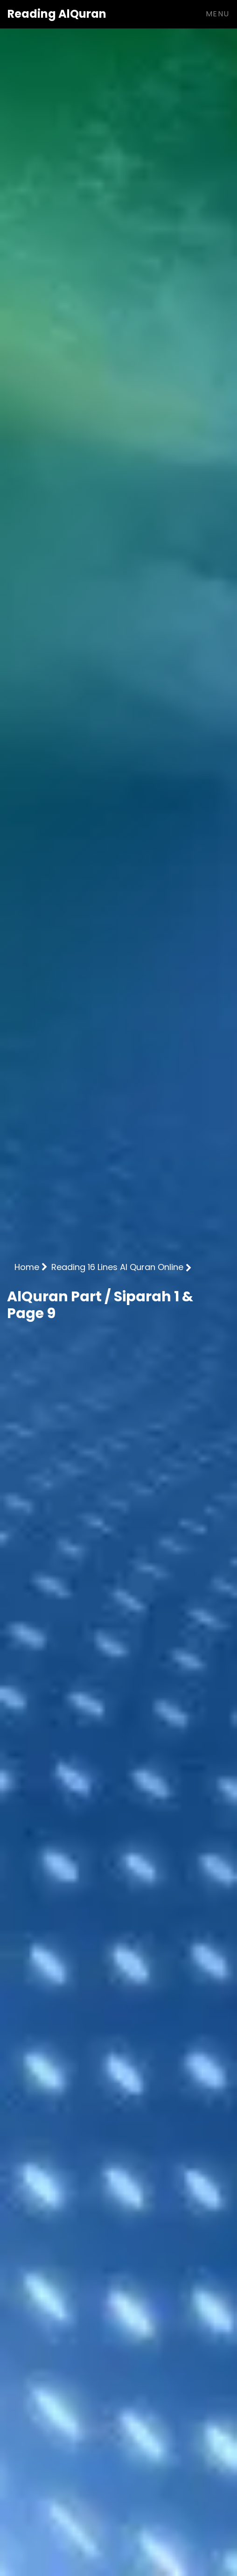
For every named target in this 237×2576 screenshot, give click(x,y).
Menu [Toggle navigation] (218, 13)
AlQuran (56, 13)
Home (31, 1267)
